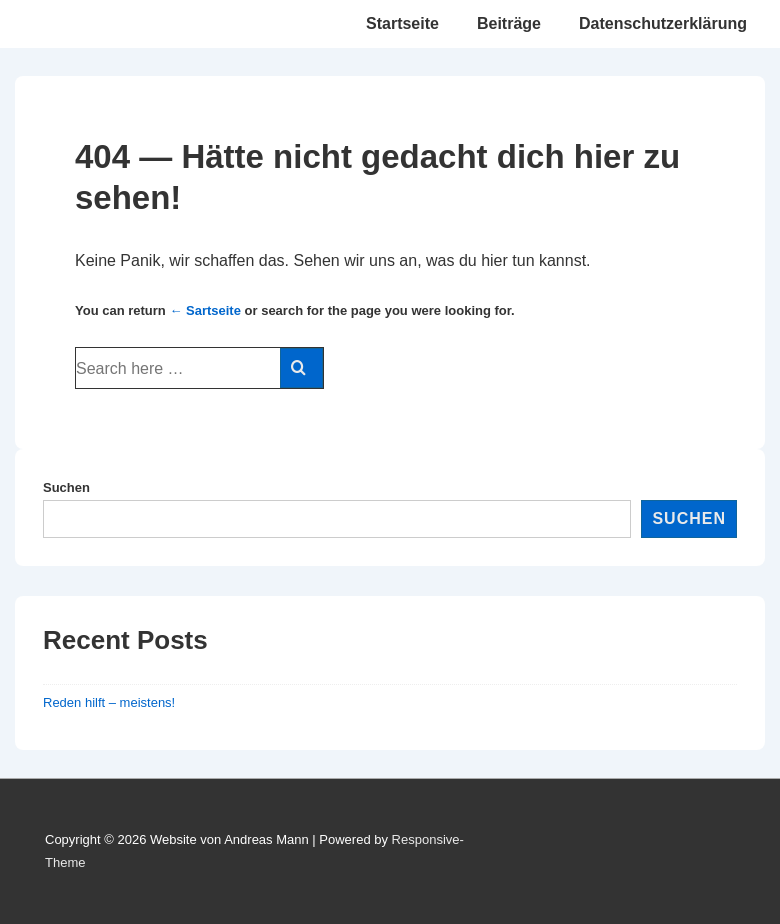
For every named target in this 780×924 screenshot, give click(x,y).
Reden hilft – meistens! (109, 702)
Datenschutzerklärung (663, 23)
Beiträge (509, 23)
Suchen (66, 487)
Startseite (402, 23)
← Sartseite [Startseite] (205, 310)
